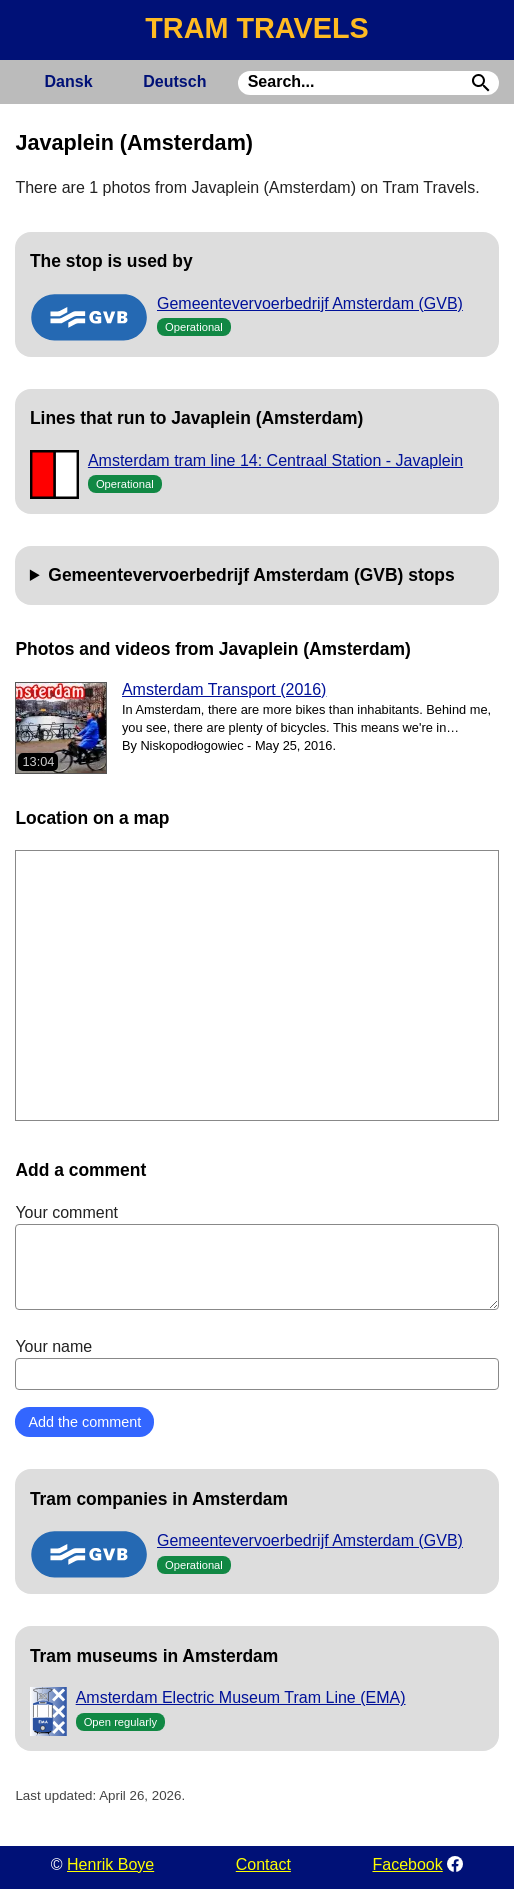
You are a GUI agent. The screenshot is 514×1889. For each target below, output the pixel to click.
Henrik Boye (110, 1864)
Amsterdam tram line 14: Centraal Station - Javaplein (275, 460)
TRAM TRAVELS (256, 28)
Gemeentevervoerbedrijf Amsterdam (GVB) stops (251, 575)
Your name (256, 1364)
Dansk (69, 81)
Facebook (407, 1864)
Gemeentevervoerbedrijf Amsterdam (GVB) (310, 303)
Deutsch (174, 81)
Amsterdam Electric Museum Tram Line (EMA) (241, 1697)
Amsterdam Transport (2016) (224, 689)
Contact (263, 1864)
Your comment (256, 1257)
